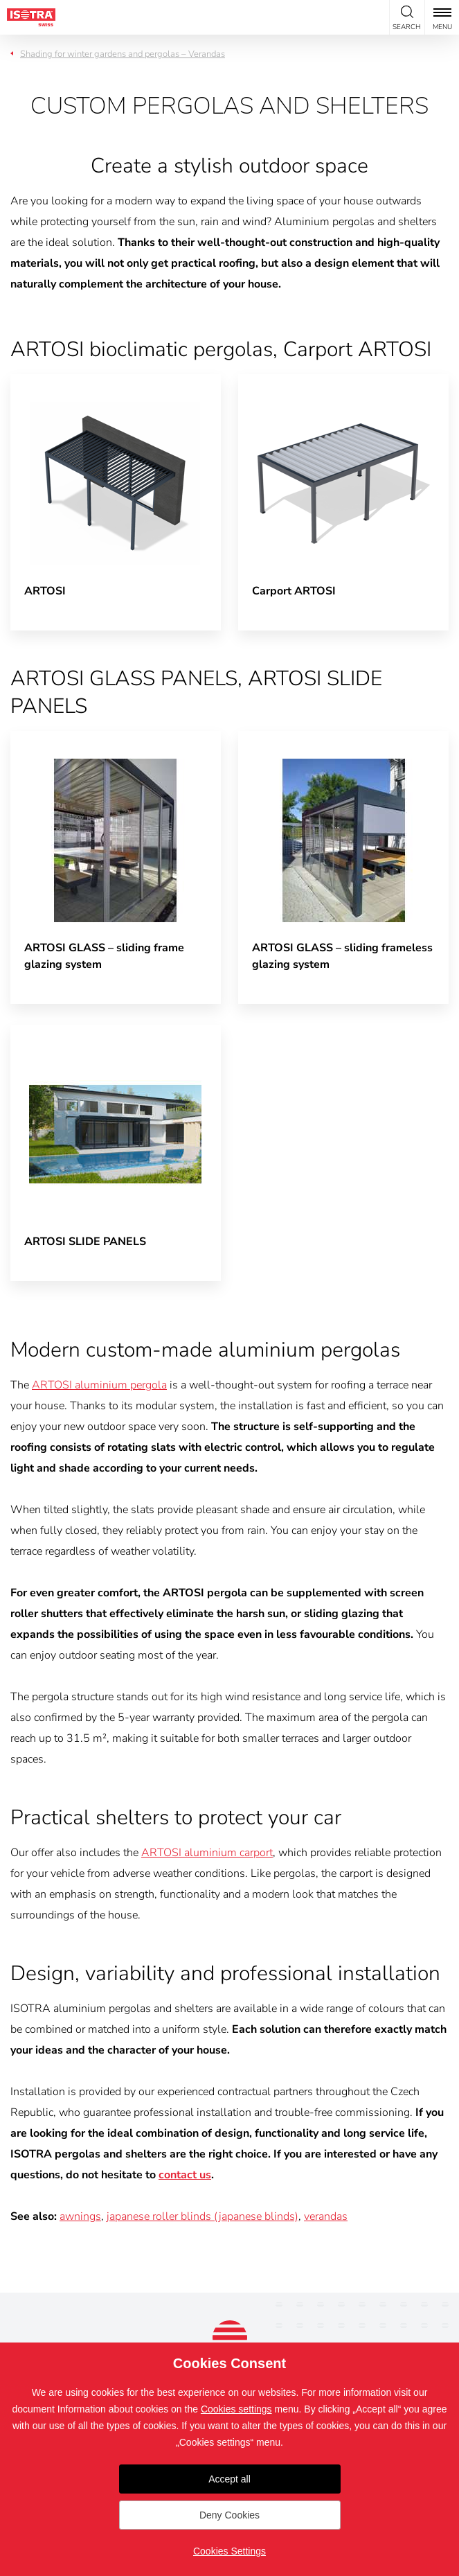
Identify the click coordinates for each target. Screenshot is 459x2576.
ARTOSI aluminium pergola (99, 1385)
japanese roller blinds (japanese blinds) (202, 2216)
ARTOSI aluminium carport (207, 1852)
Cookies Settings (229, 2551)
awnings (80, 2216)
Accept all (229, 2479)
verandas (326, 2216)
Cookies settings (236, 2409)
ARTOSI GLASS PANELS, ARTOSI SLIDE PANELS (196, 692)
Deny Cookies (229, 2515)
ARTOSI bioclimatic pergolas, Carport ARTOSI (220, 349)
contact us (185, 2174)
